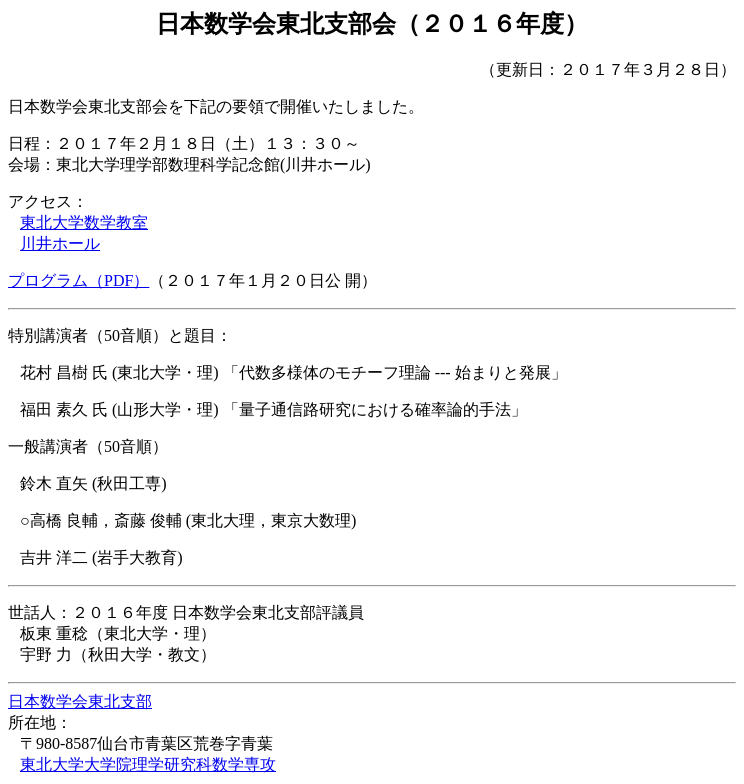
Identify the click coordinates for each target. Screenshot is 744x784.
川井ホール (60, 243)
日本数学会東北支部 (80, 701)
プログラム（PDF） (78, 280)
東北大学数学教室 (84, 222)
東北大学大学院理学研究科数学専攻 (148, 764)
